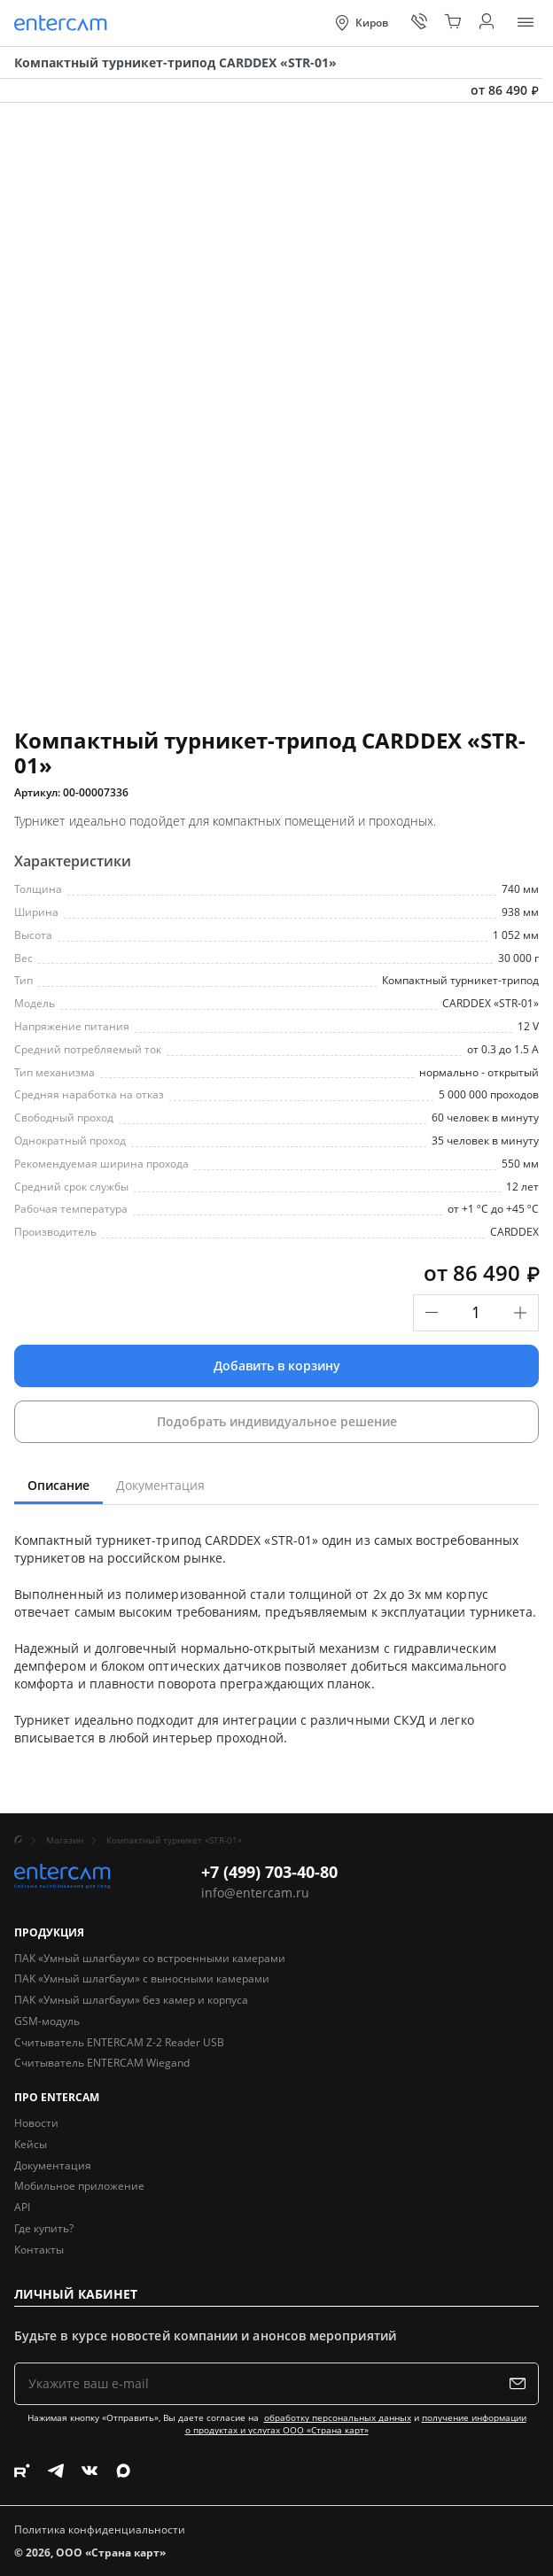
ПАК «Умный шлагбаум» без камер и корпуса (131, 1999)
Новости (36, 2122)
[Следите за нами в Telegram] (56, 2471)
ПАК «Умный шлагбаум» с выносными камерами (141, 1978)
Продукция (49, 1933)
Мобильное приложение (79, 2185)
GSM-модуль (47, 2021)
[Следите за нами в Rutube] (22, 2471)
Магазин (64, 1840)
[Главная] (18, 1840)
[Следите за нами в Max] (123, 2471)
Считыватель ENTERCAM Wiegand (102, 2062)
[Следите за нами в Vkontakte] (89, 2471)
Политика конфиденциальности (99, 2530)
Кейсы (30, 2144)
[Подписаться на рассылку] (521, 2384)
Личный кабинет (75, 2294)
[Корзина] (453, 23)
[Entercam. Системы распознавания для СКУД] (63, 23)
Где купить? (44, 2228)
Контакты (39, 2249)
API (22, 2207)
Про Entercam (56, 2098)
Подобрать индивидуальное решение (277, 1421)
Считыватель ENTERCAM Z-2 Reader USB (119, 2042)
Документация (52, 2165)
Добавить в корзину (277, 1365)
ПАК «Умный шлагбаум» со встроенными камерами (149, 1958)
